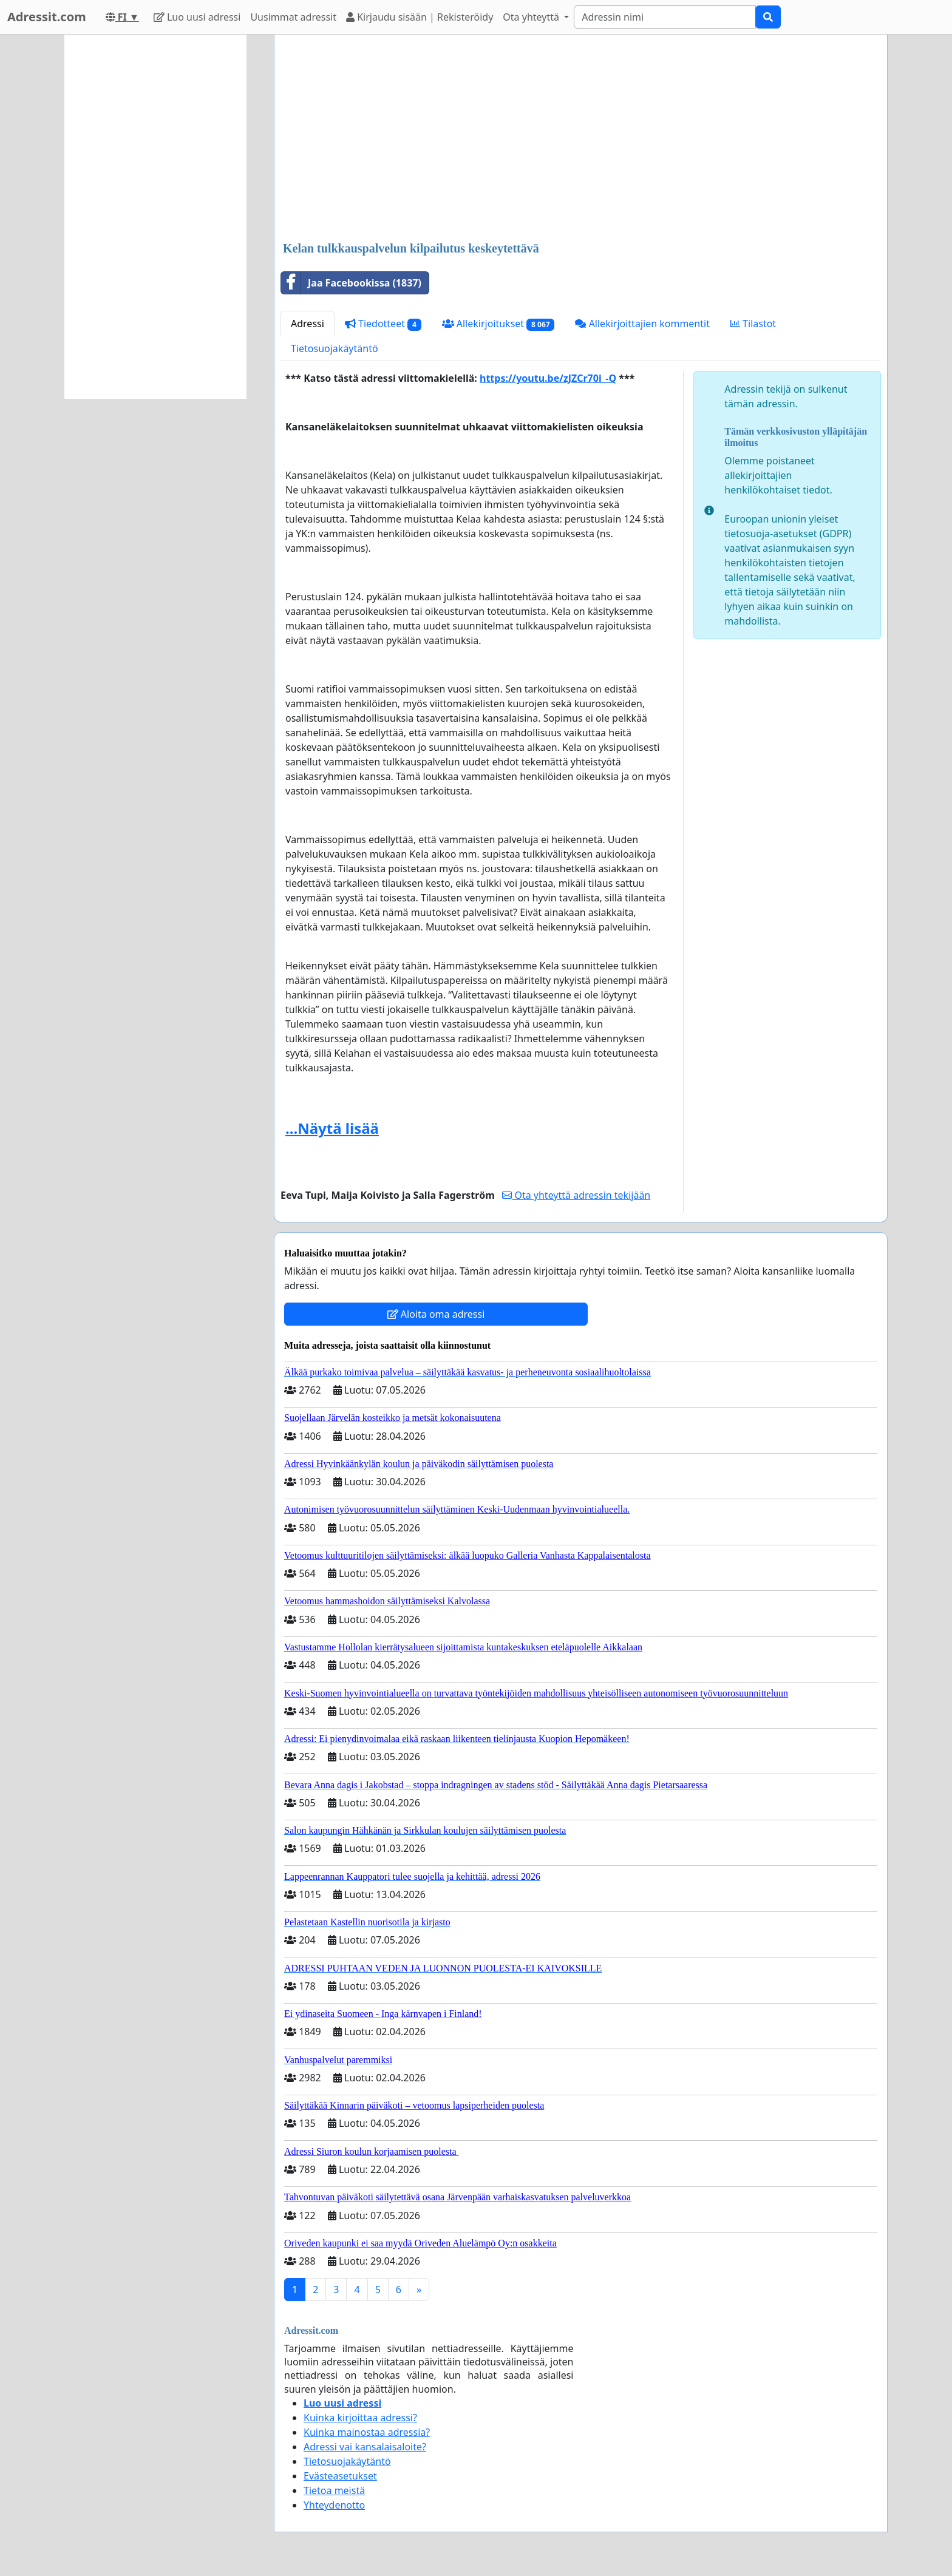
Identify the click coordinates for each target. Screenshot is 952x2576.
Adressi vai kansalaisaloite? (365, 2446)
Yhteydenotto (334, 2505)
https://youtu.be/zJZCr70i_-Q (548, 378)
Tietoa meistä (334, 2490)
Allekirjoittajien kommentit (642, 323)
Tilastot (753, 323)
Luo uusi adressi (197, 17)
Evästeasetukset (340, 2476)
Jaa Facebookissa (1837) (351, 283)
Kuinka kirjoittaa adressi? (360, 2417)
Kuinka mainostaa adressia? (367, 2432)
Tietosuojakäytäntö (334, 348)
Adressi (307, 323)
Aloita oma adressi (436, 1314)
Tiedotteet (383, 324)
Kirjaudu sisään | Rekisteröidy (419, 17)
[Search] (665, 17)
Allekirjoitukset (498, 324)
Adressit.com (46, 16)
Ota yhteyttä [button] (532, 17)
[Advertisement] (580, 139)
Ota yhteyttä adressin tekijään (576, 1195)
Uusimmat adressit (293, 17)
